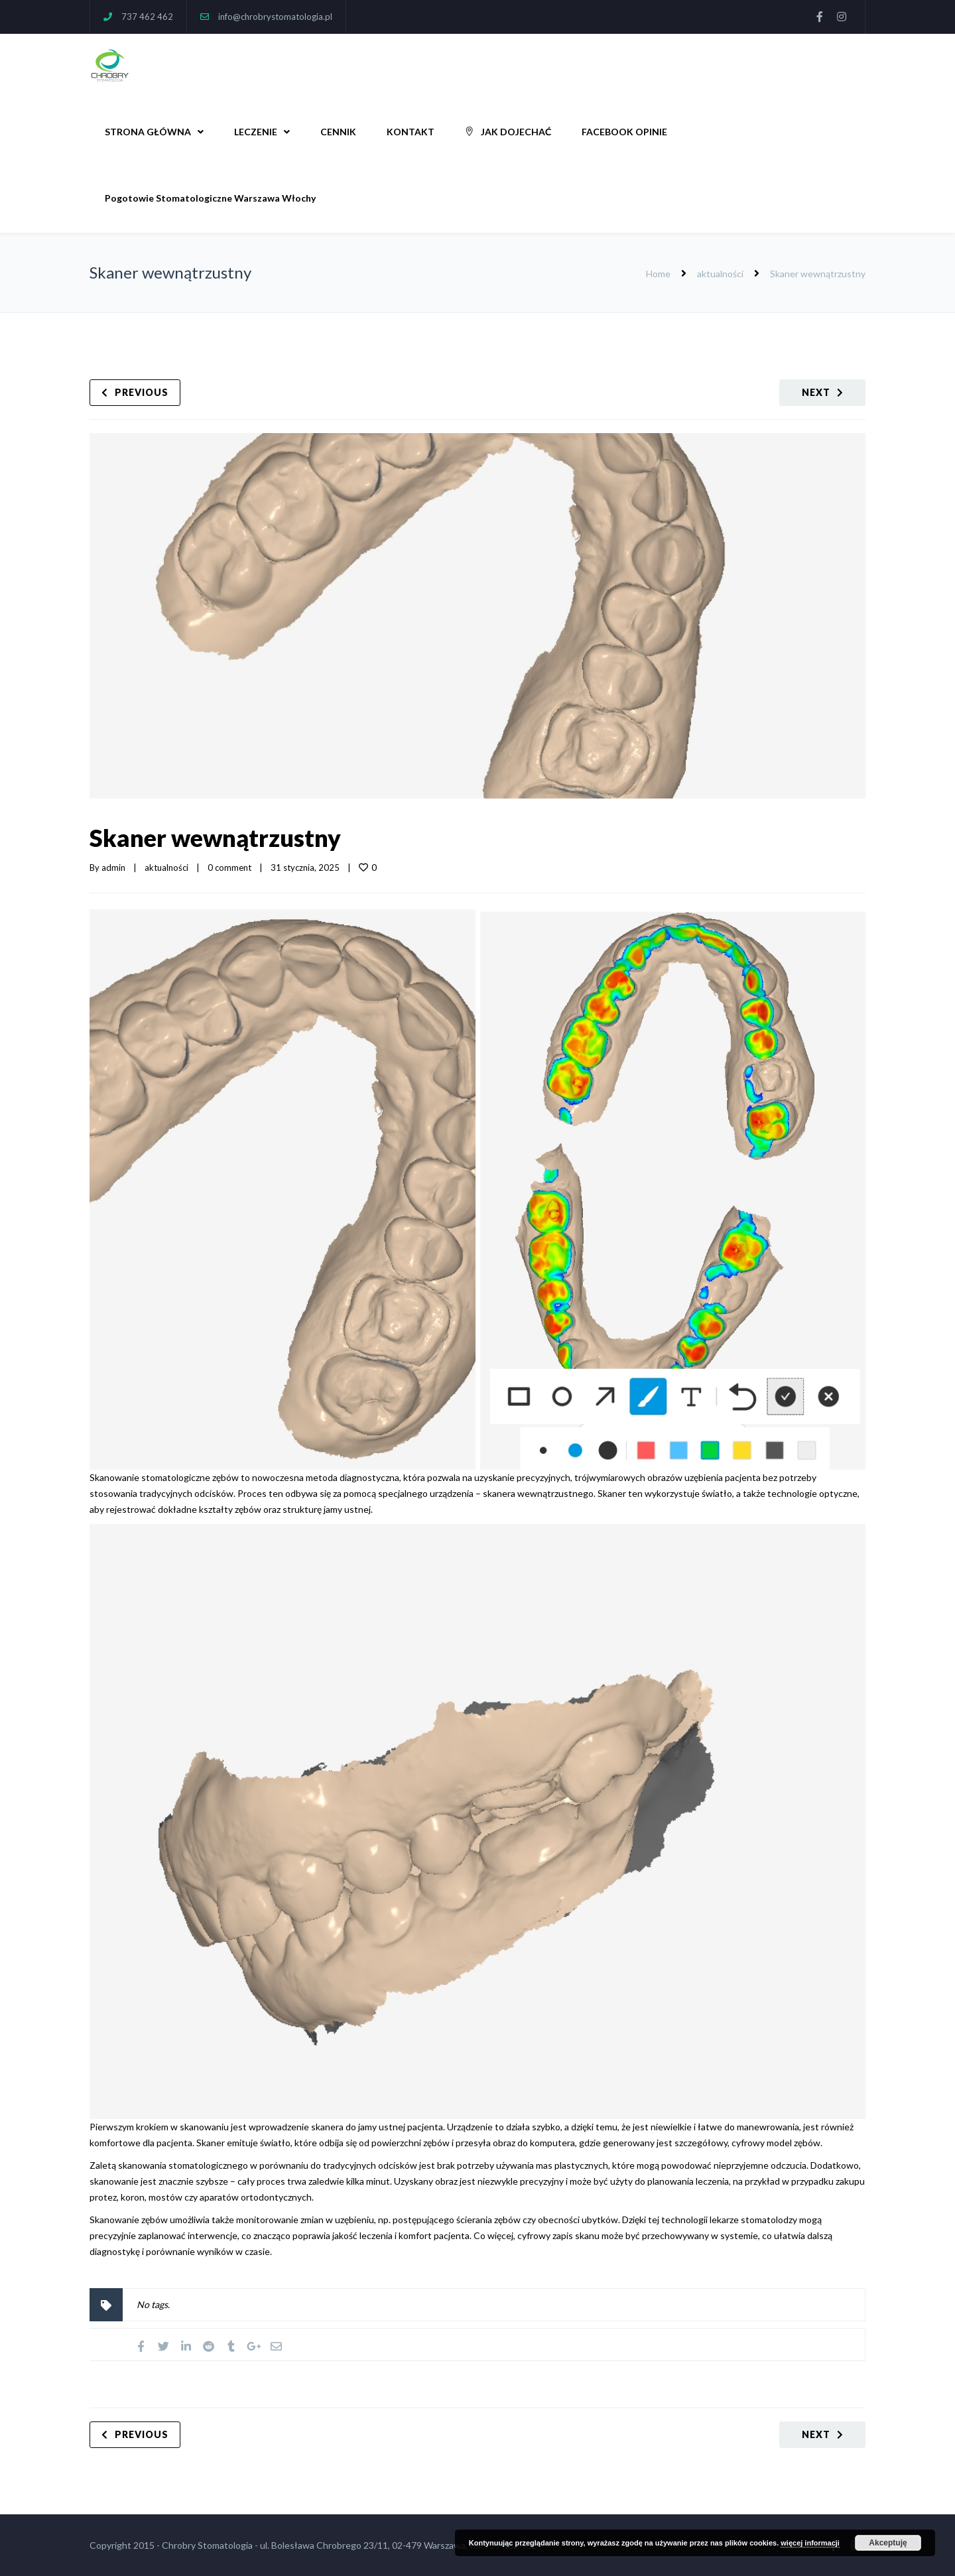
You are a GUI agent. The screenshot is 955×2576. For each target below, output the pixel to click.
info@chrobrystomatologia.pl (275, 16)
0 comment (229, 867)
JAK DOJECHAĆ (508, 131)
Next (816, 392)
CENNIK (338, 131)
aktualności (720, 273)
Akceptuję (888, 2542)
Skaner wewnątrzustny (215, 837)
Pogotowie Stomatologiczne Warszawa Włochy (210, 198)
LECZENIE (255, 131)
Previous (141, 392)
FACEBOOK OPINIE (624, 131)
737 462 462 (147, 16)
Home (658, 273)
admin (113, 867)
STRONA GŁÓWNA (148, 131)
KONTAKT (410, 131)
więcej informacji (810, 2543)
